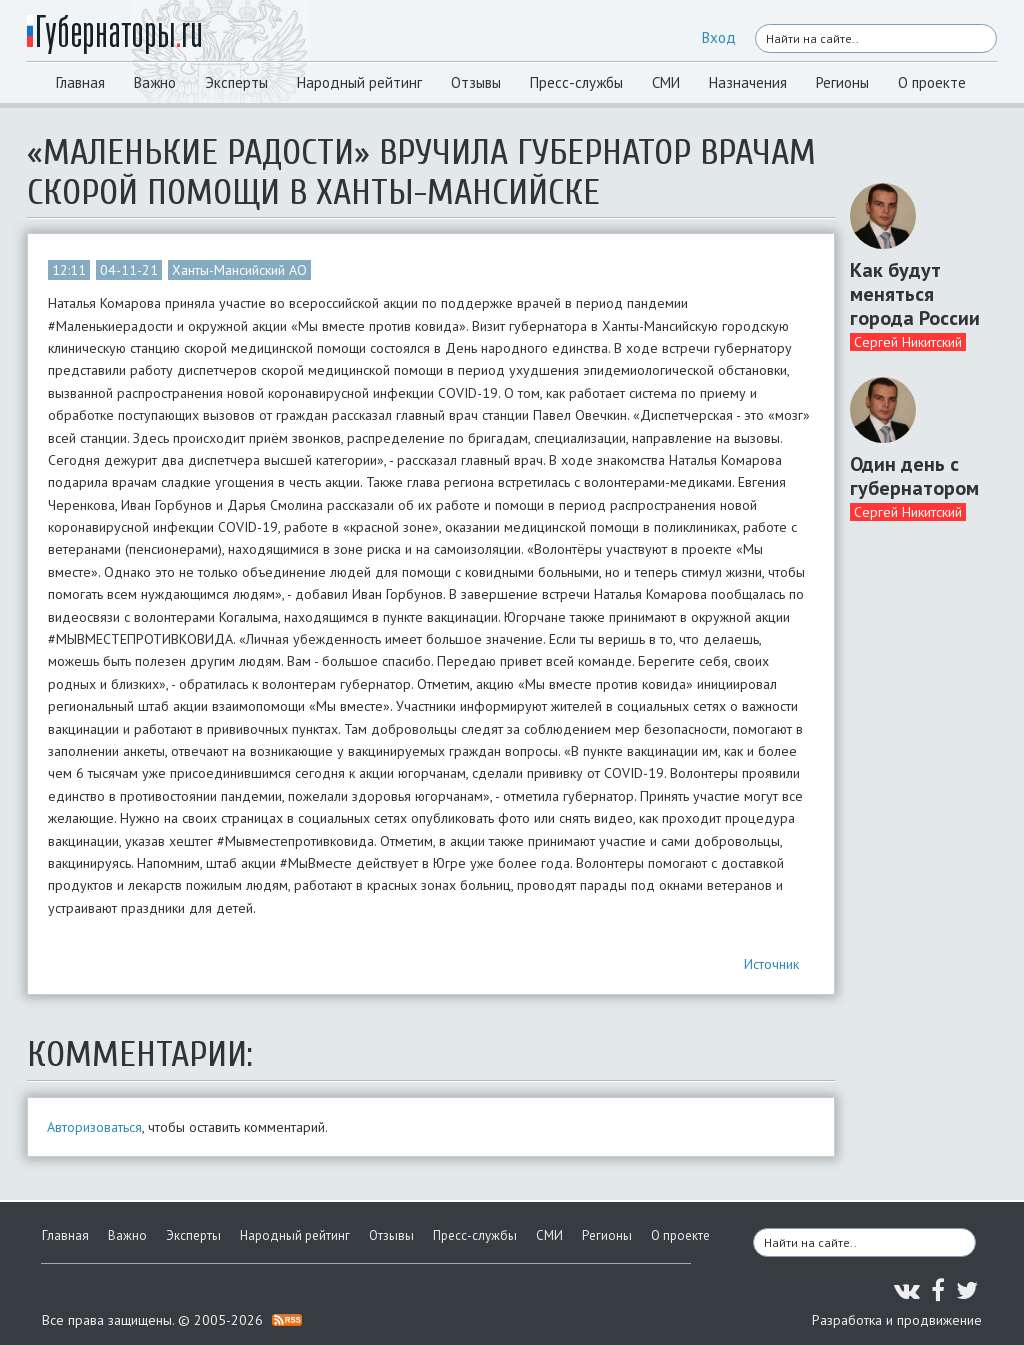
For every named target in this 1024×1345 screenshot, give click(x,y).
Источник (771, 964)
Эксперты (236, 82)
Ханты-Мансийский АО (239, 270)
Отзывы (476, 82)
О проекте (932, 82)
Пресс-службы (576, 82)
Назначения (748, 82)
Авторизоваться (94, 1127)
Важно (155, 82)
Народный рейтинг (359, 82)
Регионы (842, 82)
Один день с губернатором (914, 476)
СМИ (666, 82)
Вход (719, 37)
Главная (80, 82)
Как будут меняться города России (915, 294)
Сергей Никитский (908, 342)
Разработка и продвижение (897, 1320)
